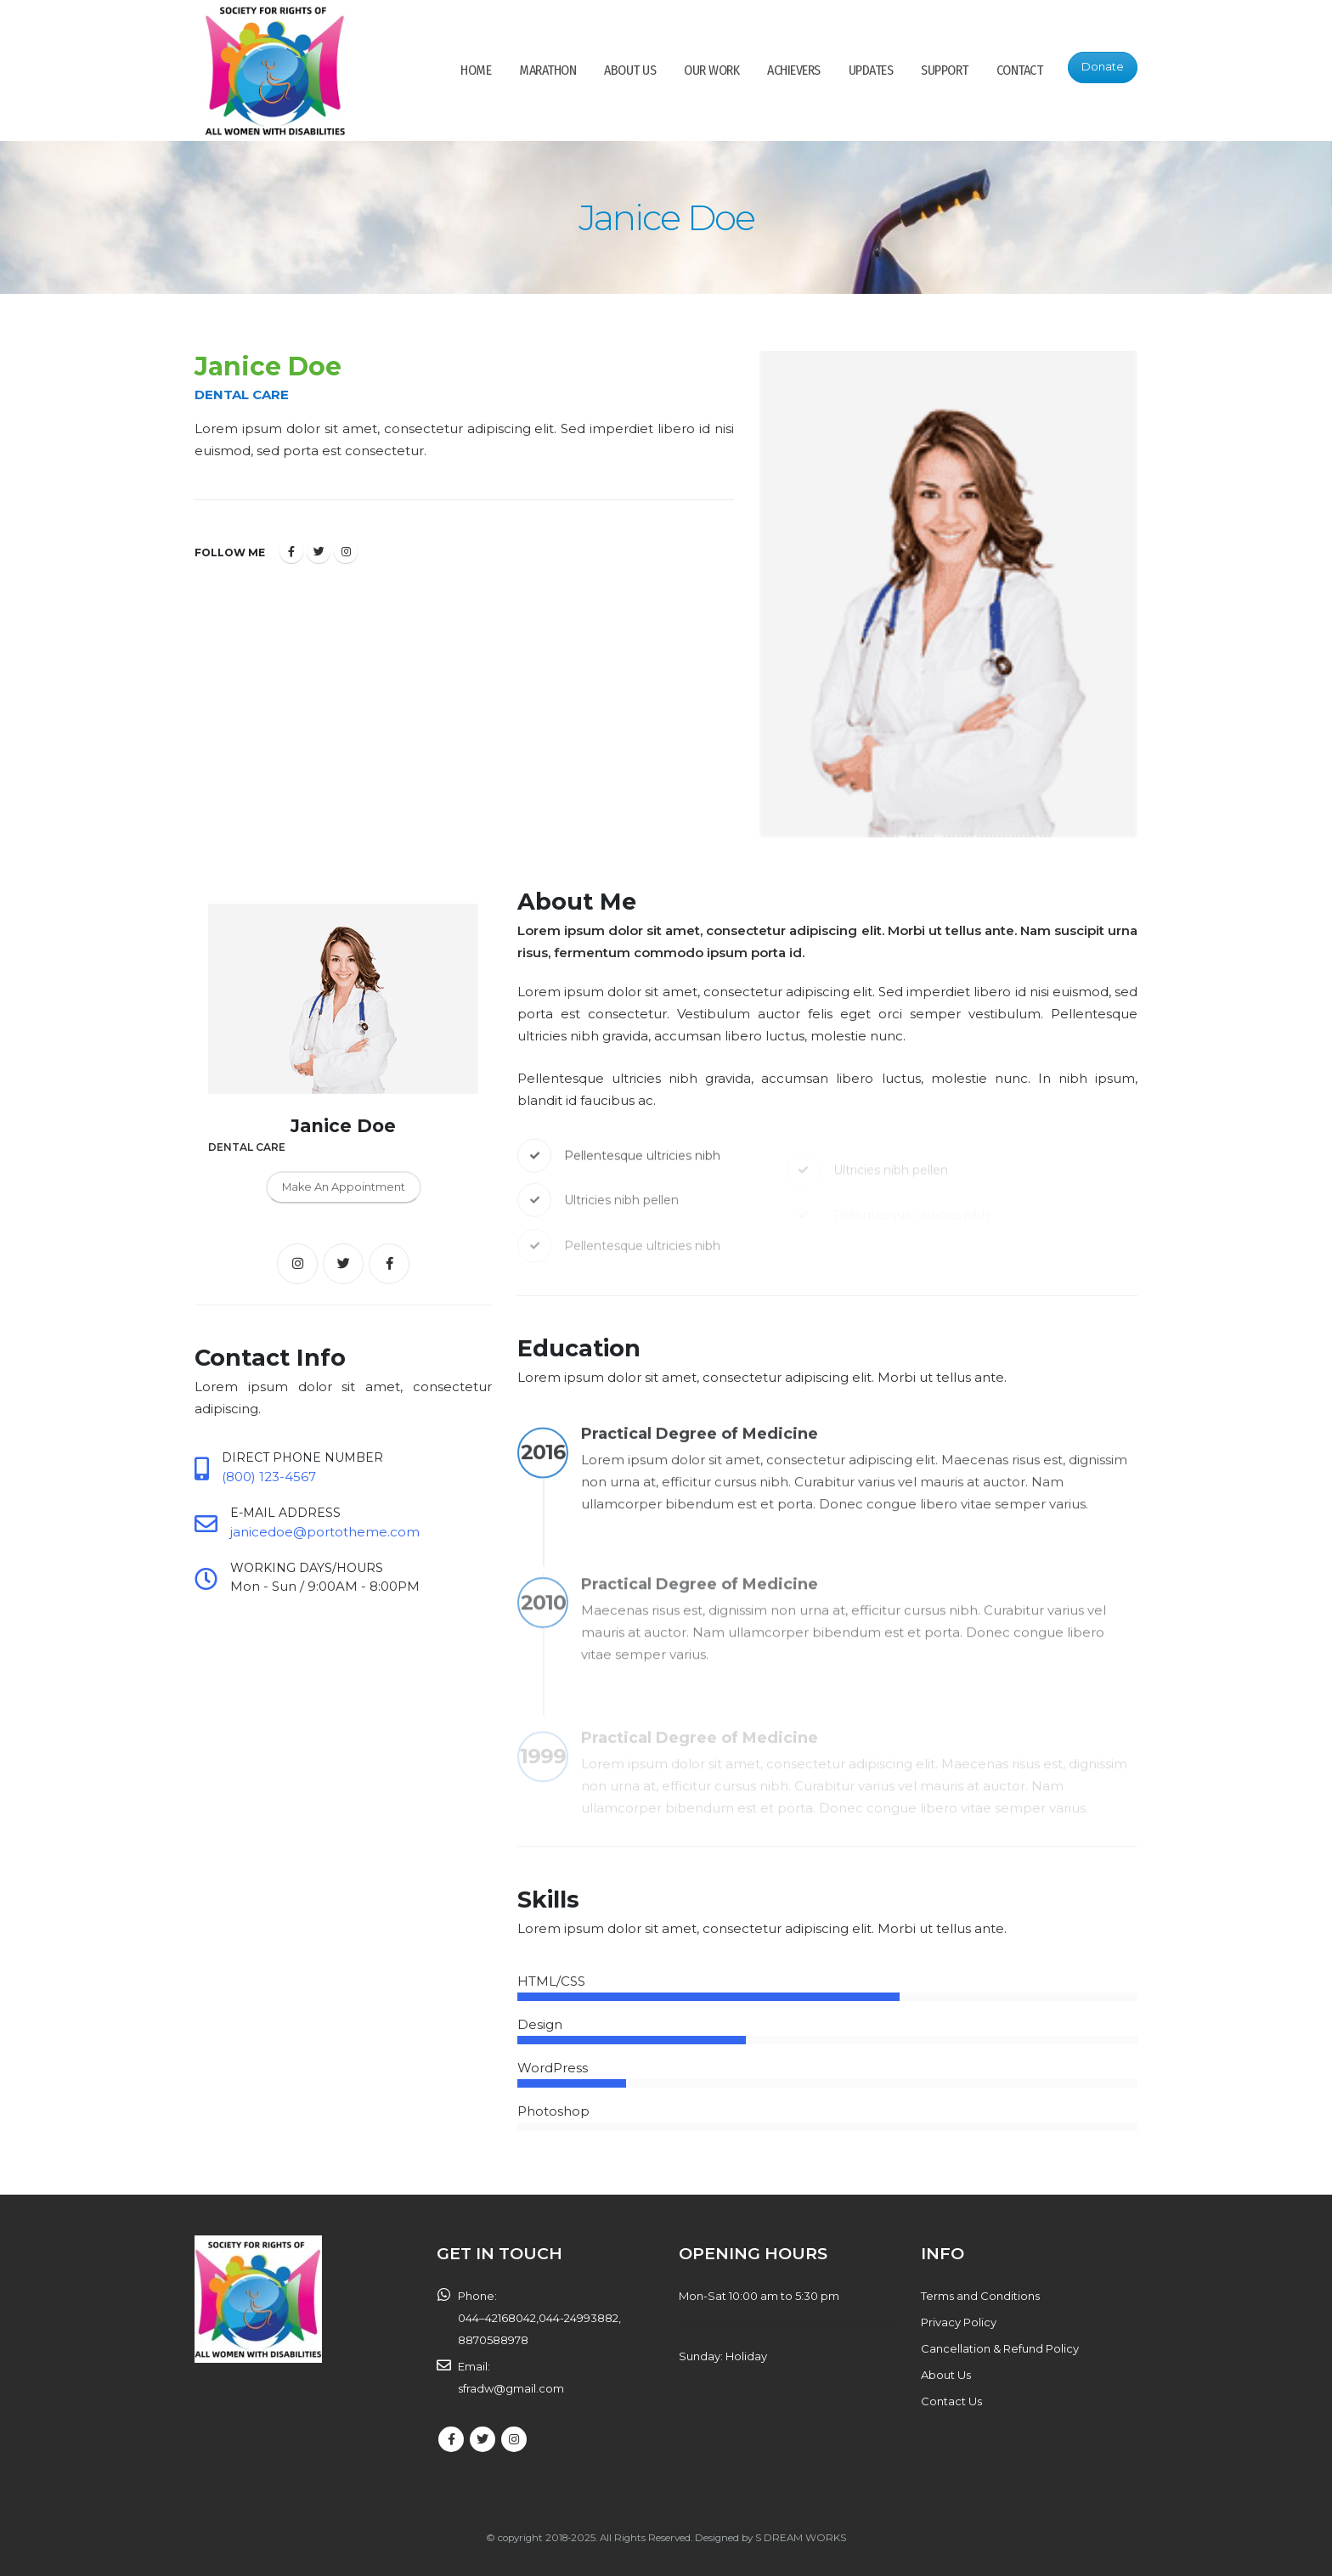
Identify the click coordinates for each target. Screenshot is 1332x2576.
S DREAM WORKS (800, 2538)
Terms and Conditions (980, 2296)
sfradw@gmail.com (511, 2388)
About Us (946, 2375)
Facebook (291, 551)
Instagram (346, 551)
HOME (475, 70)
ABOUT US (630, 70)
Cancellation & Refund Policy (1000, 2348)
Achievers (794, 70)
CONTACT (1019, 70)
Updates (871, 70)
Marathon (547, 70)
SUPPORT (944, 70)
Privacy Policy (958, 2322)
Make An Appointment (343, 1187)
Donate (1102, 66)
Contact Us (951, 2401)
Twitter (318, 551)
